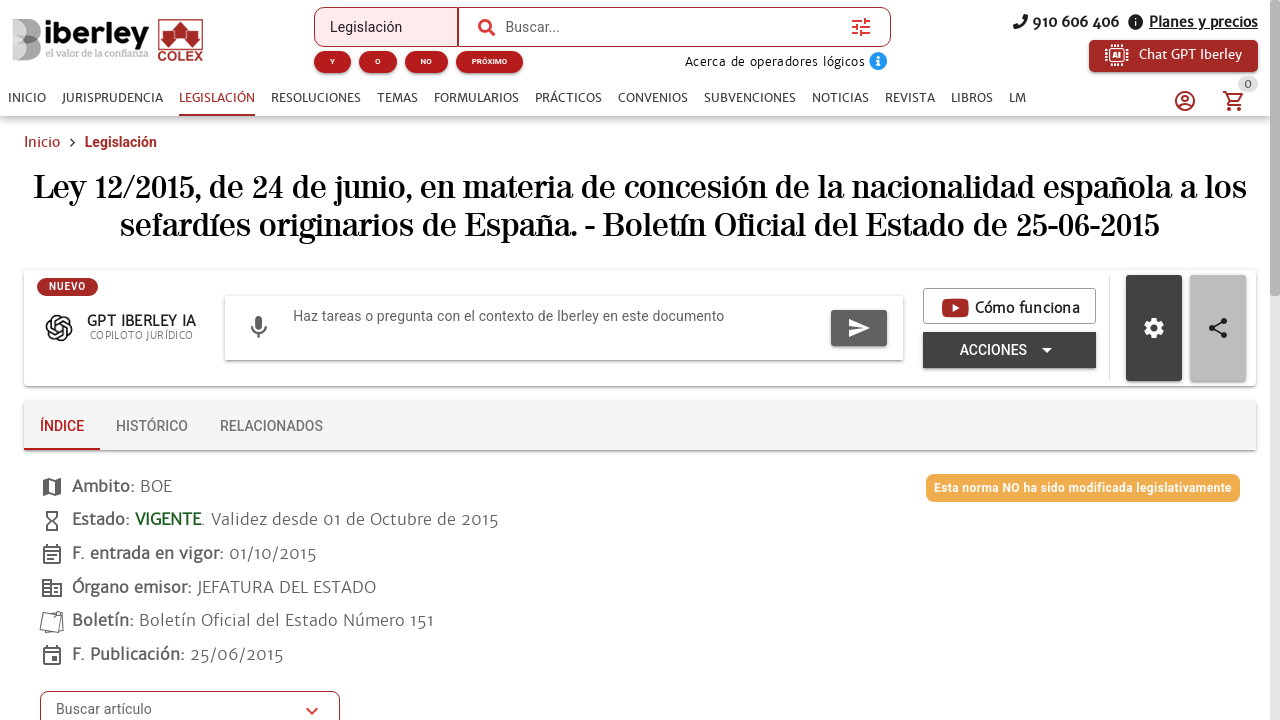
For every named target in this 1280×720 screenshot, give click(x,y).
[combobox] (673, 27)
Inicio (42, 142)
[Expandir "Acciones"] (1009, 350)
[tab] (27, 98)
